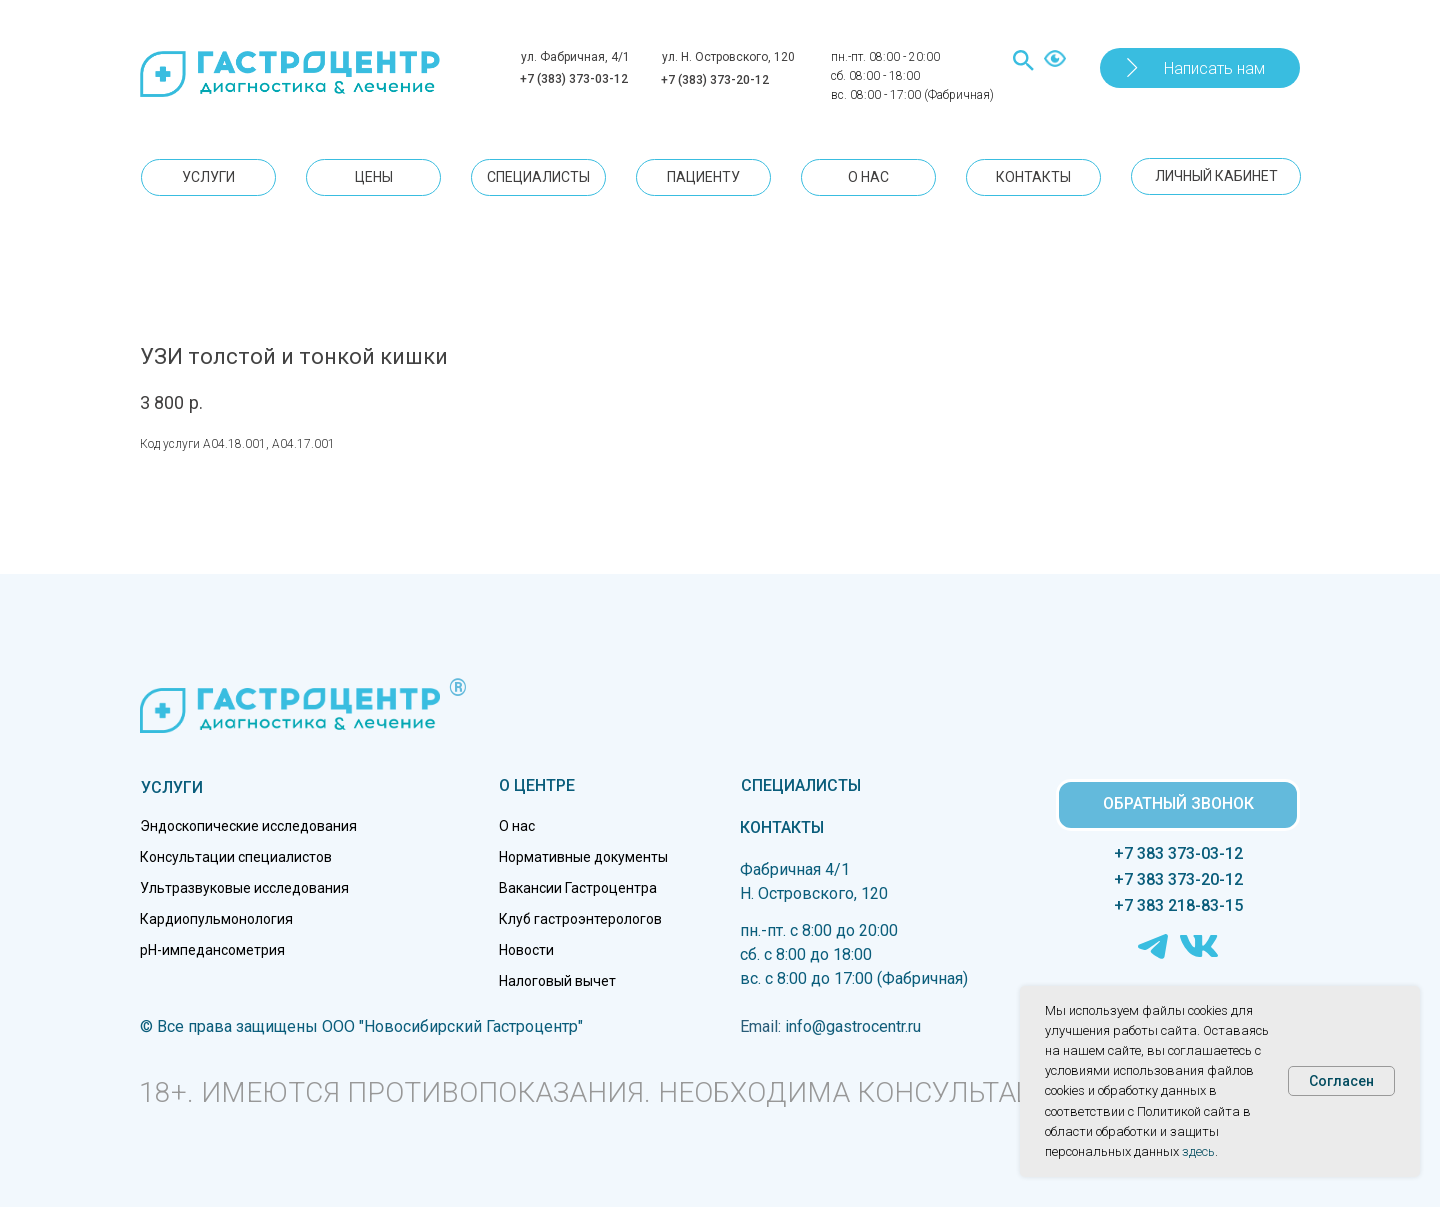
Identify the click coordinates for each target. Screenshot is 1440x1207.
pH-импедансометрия (212, 950)
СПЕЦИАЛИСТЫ (801, 785)
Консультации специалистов (236, 857)
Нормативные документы (583, 857)
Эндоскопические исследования (248, 826)
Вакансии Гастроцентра (578, 888)
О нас (517, 826)
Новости (526, 950)
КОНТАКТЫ (782, 827)
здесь (1198, 1151)
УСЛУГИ (172, 787)
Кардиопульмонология (216, 919)
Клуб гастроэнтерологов (580, 919)
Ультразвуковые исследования (244, 888)
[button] (1200, 68)
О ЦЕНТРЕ (537, 785)
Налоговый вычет (557, 981)
